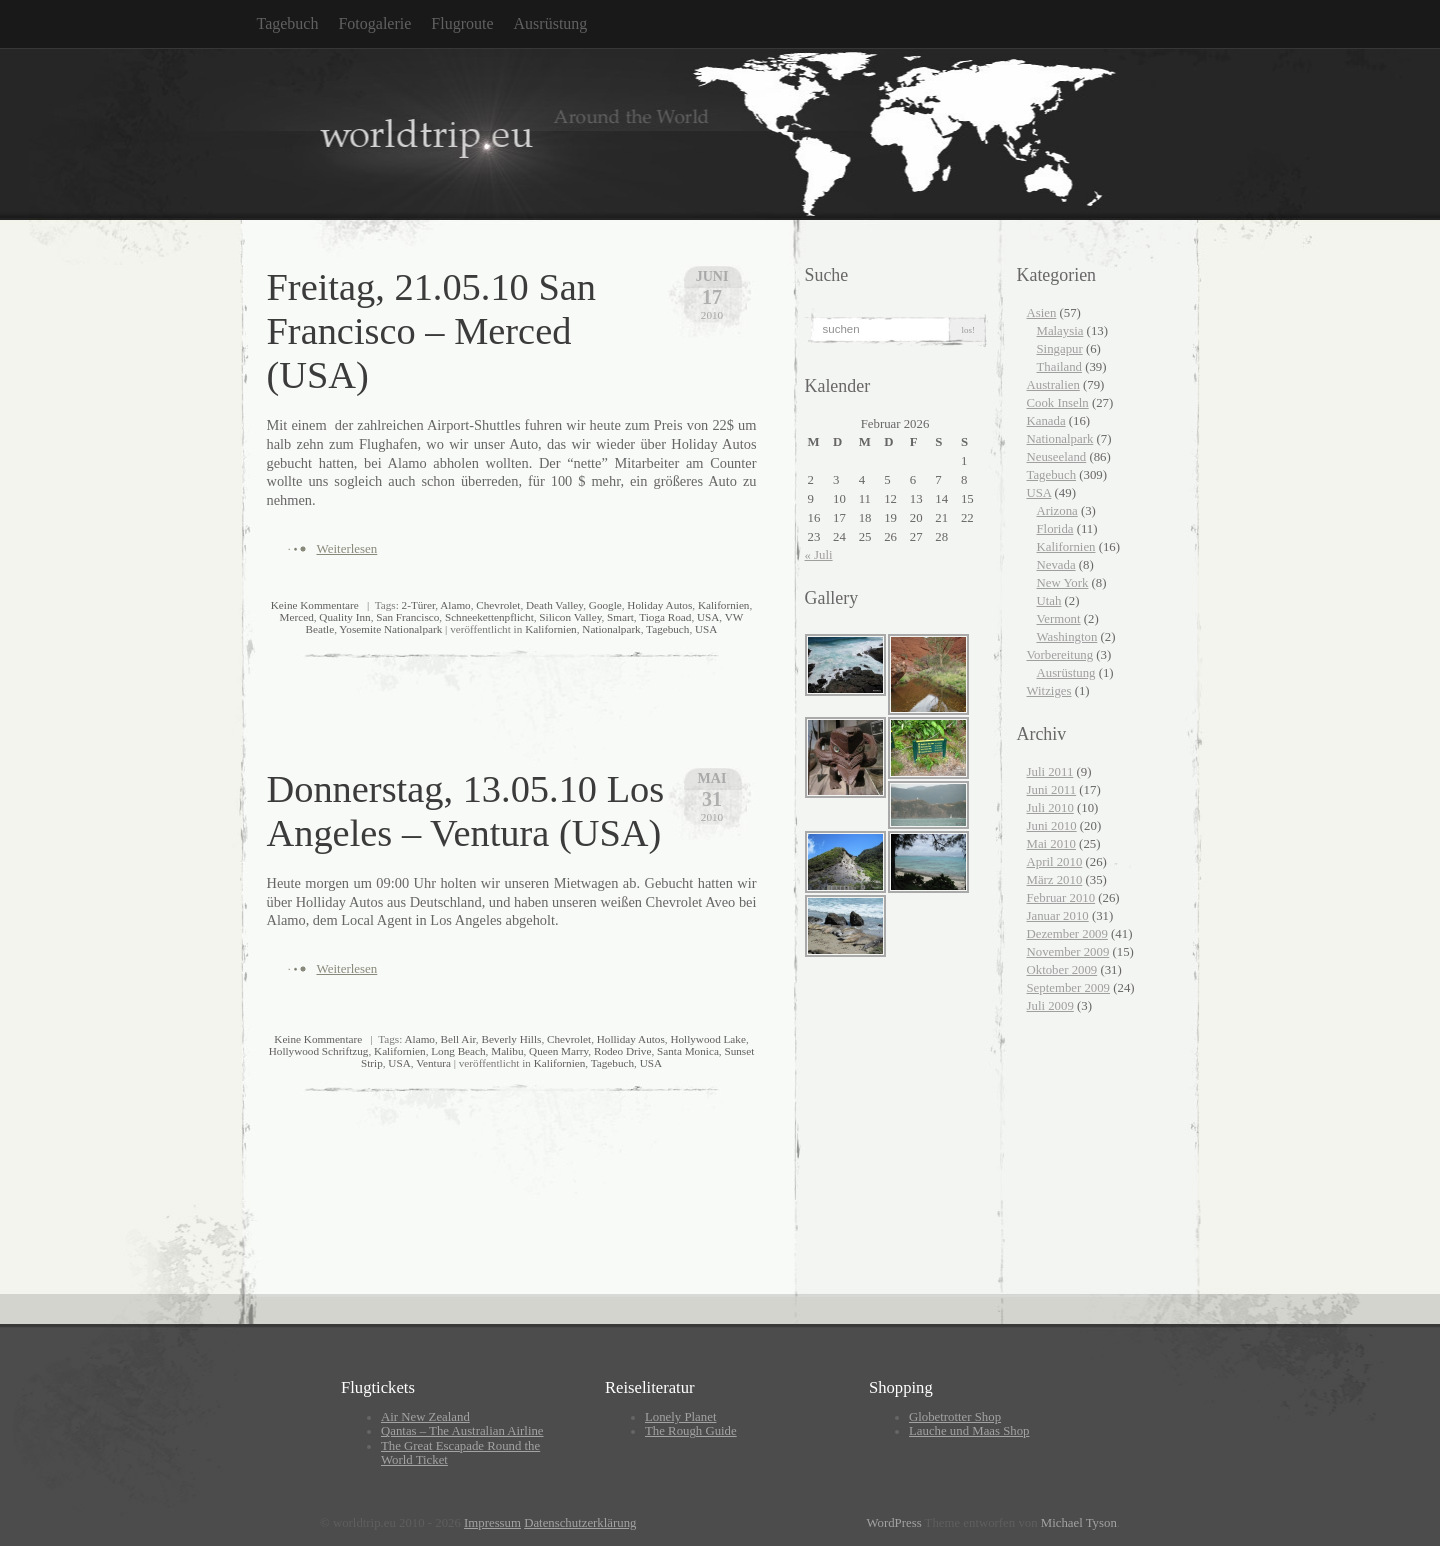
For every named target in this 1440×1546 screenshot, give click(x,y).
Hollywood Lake (708, 1039)
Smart (620, 617)
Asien (1042, 313)
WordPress (893, 1523)
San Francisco (407, 617)
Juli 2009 (1050, 1006)
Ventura (433, 1063)
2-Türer (419, 605)
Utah (1049, 601)
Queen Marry (558, 1051)
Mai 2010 (1051, 844)
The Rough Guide (691, 1431)
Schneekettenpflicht (489, 617)
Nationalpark (611, 629)
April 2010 (1055, 862)
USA (708, 617)
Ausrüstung (551, 23)
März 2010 (1055, 880)
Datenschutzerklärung (580, 1523)
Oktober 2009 (1062, 970)
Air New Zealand (425, 1417)
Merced (297, 617)
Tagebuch (288, 23)
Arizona (1057, 511)
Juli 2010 (1050, 808)
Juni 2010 (1052, 826)
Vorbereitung (1060, 655)
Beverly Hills (511, 1039)
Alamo (455, 605)
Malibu (507, 1051)
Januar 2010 (1058, 916)
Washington (1067, 637)
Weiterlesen (347, 548)
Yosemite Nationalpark (390, 629)
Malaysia (1060, 331)
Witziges (1049, 691)
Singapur (1060, 349)
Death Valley (554, 605)
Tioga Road (665, 617)
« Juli (819, 555)
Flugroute (462, 23)
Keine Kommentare (315, 605)
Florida (1055, 529)
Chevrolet (498, 605)
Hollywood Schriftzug (319, 1051)
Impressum (492, 1523)
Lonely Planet (680, 1417)
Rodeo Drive (622, 1051)
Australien (1053, 385)
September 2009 (1069, 988)
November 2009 (1068, 952)
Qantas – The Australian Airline (462, 1431)
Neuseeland (1057, 457)
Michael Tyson (1079, 1523)
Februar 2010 (1061, 898)
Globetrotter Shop (955, 1417)
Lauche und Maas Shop (969, 1431)
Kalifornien (724, 605)
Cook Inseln (1058, 403)
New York (1063, 583)
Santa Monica (688, 1051)
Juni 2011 (1052, 790)
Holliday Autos (631, 1039)
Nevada (1056, 565)
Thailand (1059, 367)
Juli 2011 (1050, 772)
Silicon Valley (570, 617)
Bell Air (458, 1039)
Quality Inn (344, 617)
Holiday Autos (659, 605)
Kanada (1046, 421)
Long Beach (458, 1051)
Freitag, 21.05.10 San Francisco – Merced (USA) (432, 331)
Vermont (1059, 619)
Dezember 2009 (1067, 934)
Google (605, 605)
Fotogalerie (374, 23)
